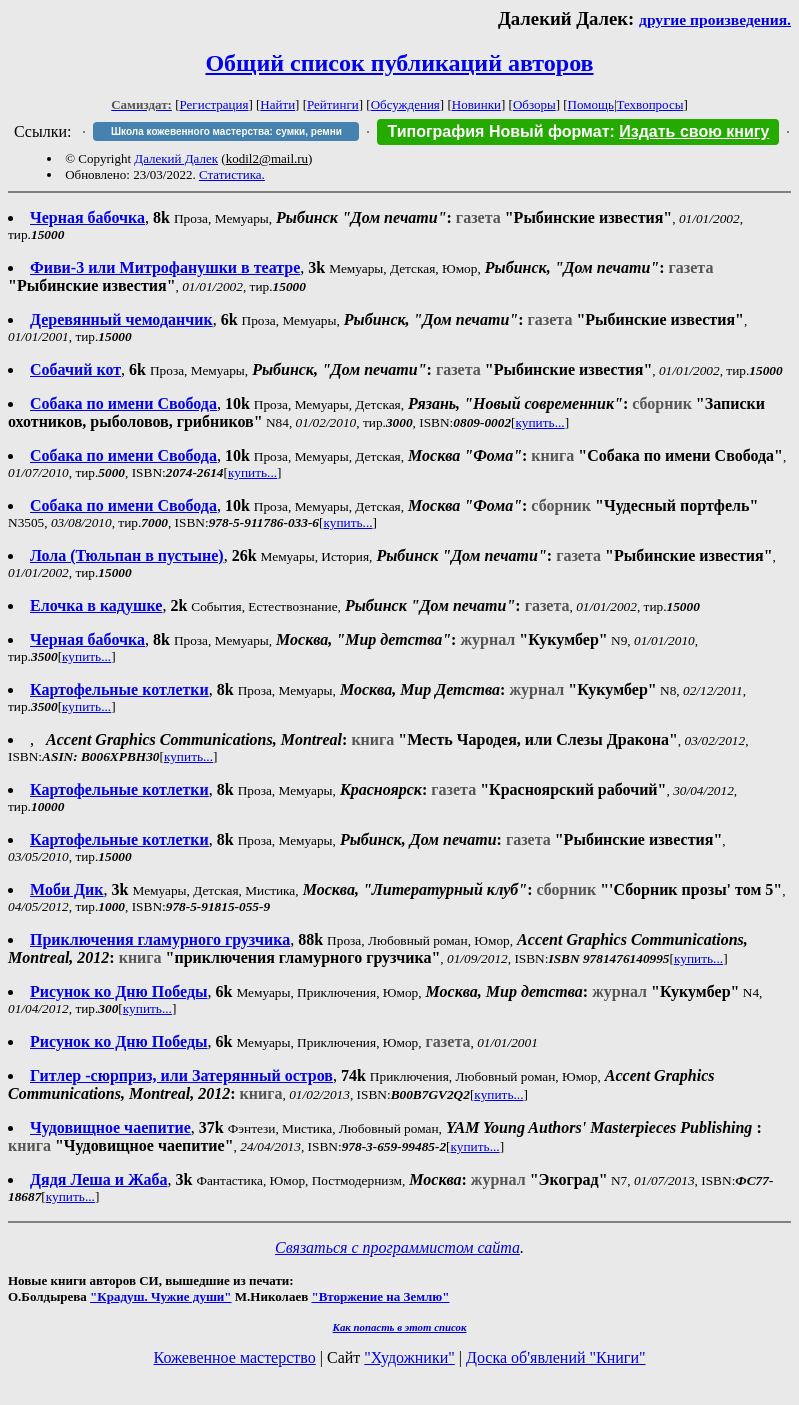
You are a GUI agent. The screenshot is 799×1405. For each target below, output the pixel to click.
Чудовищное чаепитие (110, 1127)
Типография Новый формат (498, 131)
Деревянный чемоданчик (121, 319)
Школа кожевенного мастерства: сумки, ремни (226, 131)
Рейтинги (333, 104)
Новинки (476, 104)
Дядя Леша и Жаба (98, 1179)
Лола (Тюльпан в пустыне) (127, 555)
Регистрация (214, 104)
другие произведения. (715, 19)
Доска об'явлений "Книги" (556, 1357)
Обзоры (534, 104)
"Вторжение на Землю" (380, 1296)
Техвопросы (650, 104)
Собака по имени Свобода (123, 403)
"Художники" (409, 1357)
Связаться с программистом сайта (397, 1247)
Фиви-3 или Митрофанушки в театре (165, 267)
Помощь (591, 104)
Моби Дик (67, 889)
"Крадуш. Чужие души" (161, 1296)
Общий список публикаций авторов (399, 63)
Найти (277, 104)
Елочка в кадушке (96, 605)
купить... (540, 422)
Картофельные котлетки (119, 689)
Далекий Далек (176, 158)
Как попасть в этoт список (400, 1327)
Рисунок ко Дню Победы (119, 991)
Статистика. (232, 174)
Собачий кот (75, 369)
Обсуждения (405, 104)
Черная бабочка (87, 217)
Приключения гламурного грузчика (160, 939)
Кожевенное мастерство (235, 1357)
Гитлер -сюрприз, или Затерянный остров (181, 1075)
